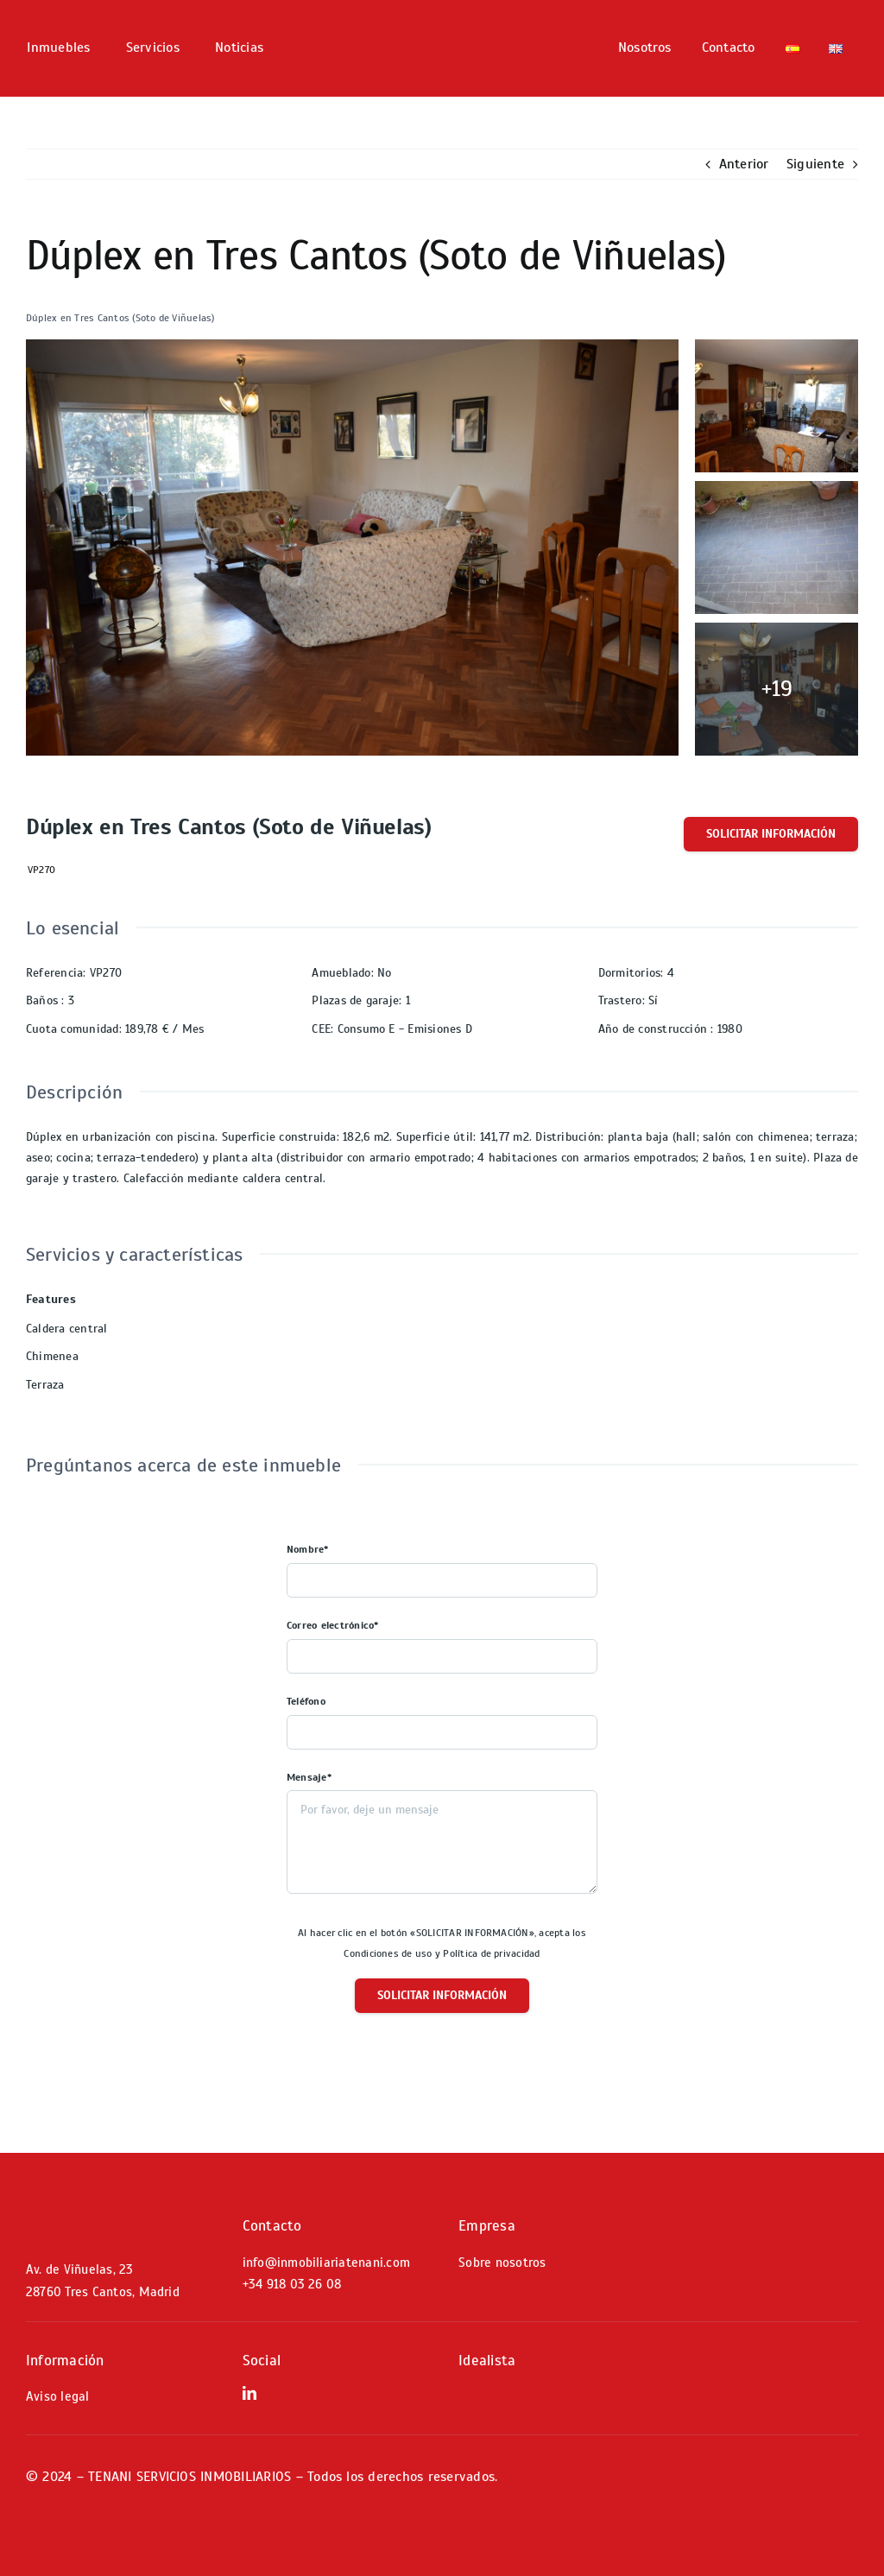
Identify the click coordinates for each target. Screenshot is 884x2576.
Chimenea (52, 1356)
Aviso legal (58, 2396)
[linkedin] (249, 2393)
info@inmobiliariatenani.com (326, 2262)
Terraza (45, 1384)
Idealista (486, 2360)
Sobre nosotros (502, 2262)
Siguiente (815, 164)
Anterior (744, 164)
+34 (292, 2284)
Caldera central (67, 1328)
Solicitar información (771, 833)
